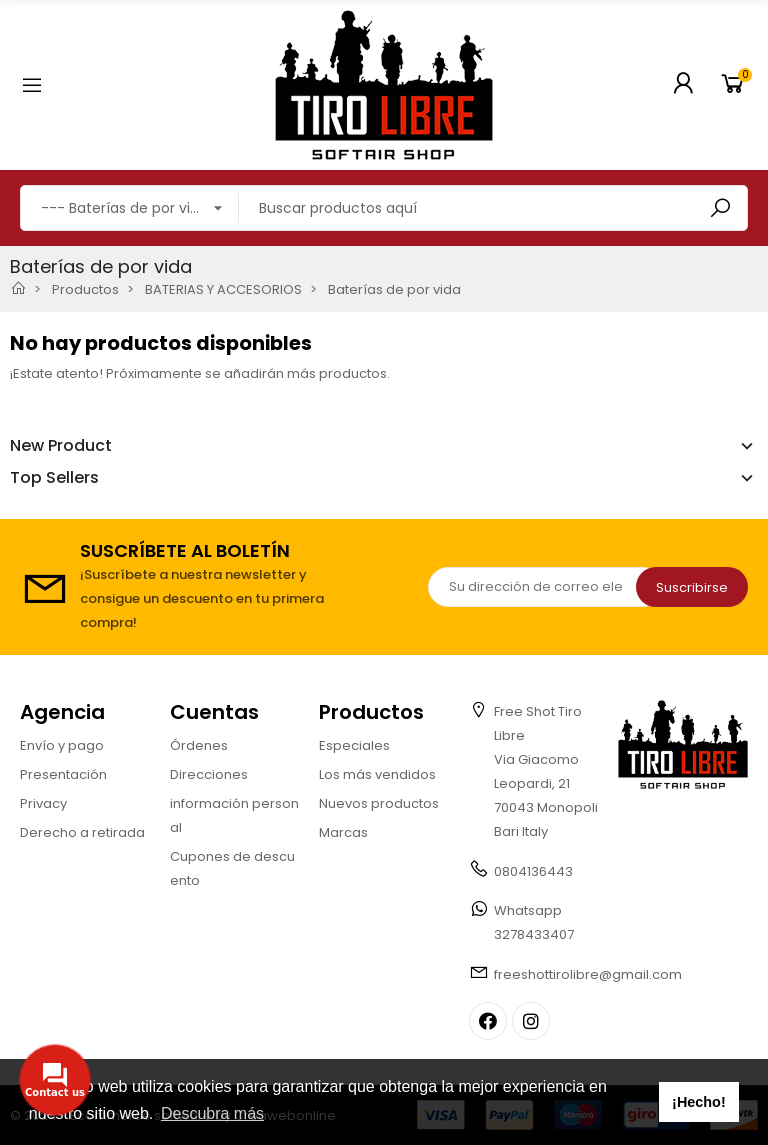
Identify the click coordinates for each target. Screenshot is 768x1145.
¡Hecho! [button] (699, 1102)
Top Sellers (54, 478)
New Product (61, 446)
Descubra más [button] (212, 1113)
